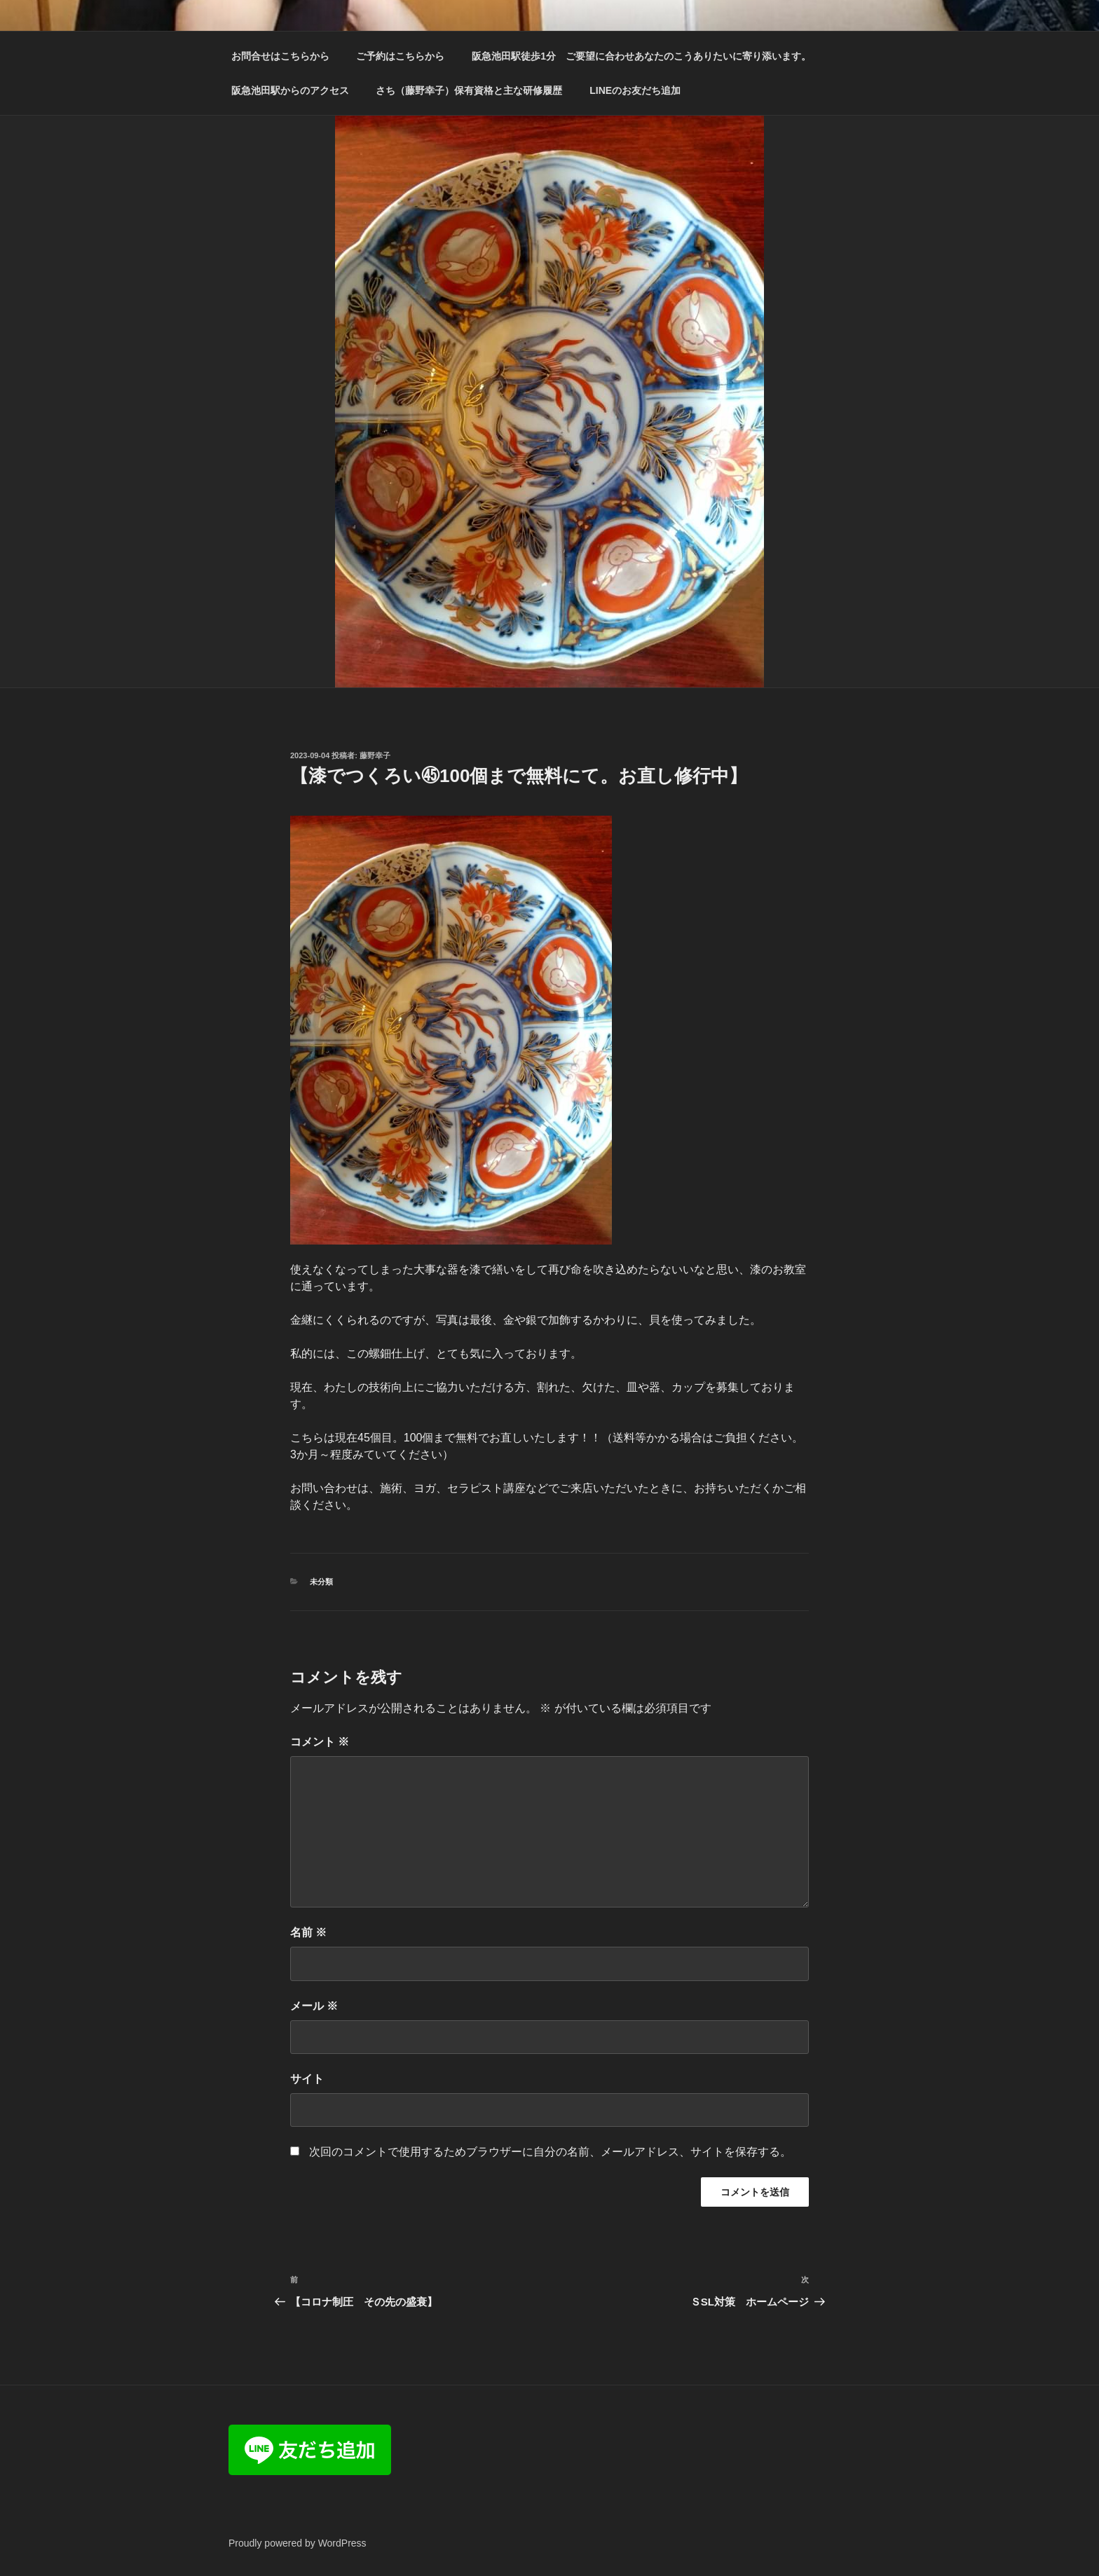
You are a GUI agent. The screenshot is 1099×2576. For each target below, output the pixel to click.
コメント (319, 1742)
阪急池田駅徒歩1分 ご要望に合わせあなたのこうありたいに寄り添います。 (641, 56)
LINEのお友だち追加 (635, 90)
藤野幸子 (375, 755)
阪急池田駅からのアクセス (290, 90)
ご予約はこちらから (400, 56)
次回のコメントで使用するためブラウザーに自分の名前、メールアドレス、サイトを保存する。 (550, 2152)
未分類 (321, 1581)
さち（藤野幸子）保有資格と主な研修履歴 (469, 90)
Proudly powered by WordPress (297, 2543)
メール (314, 2006)
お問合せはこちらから (280, 56)
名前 (308, 1932)
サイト (307, 2079)
